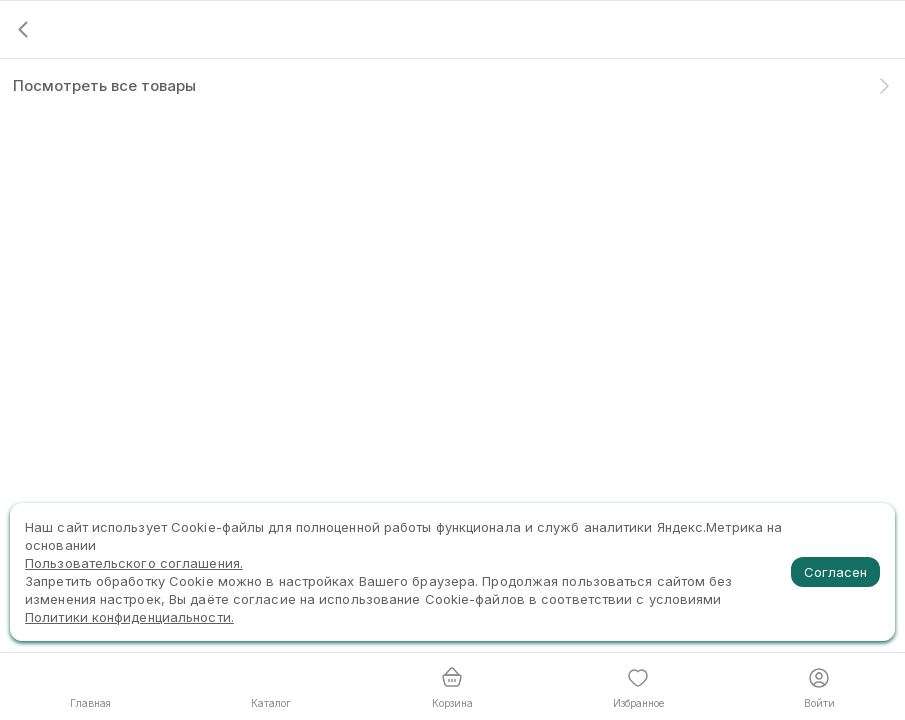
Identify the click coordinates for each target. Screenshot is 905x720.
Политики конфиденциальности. (129, 617)
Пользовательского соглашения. (134, 563)
